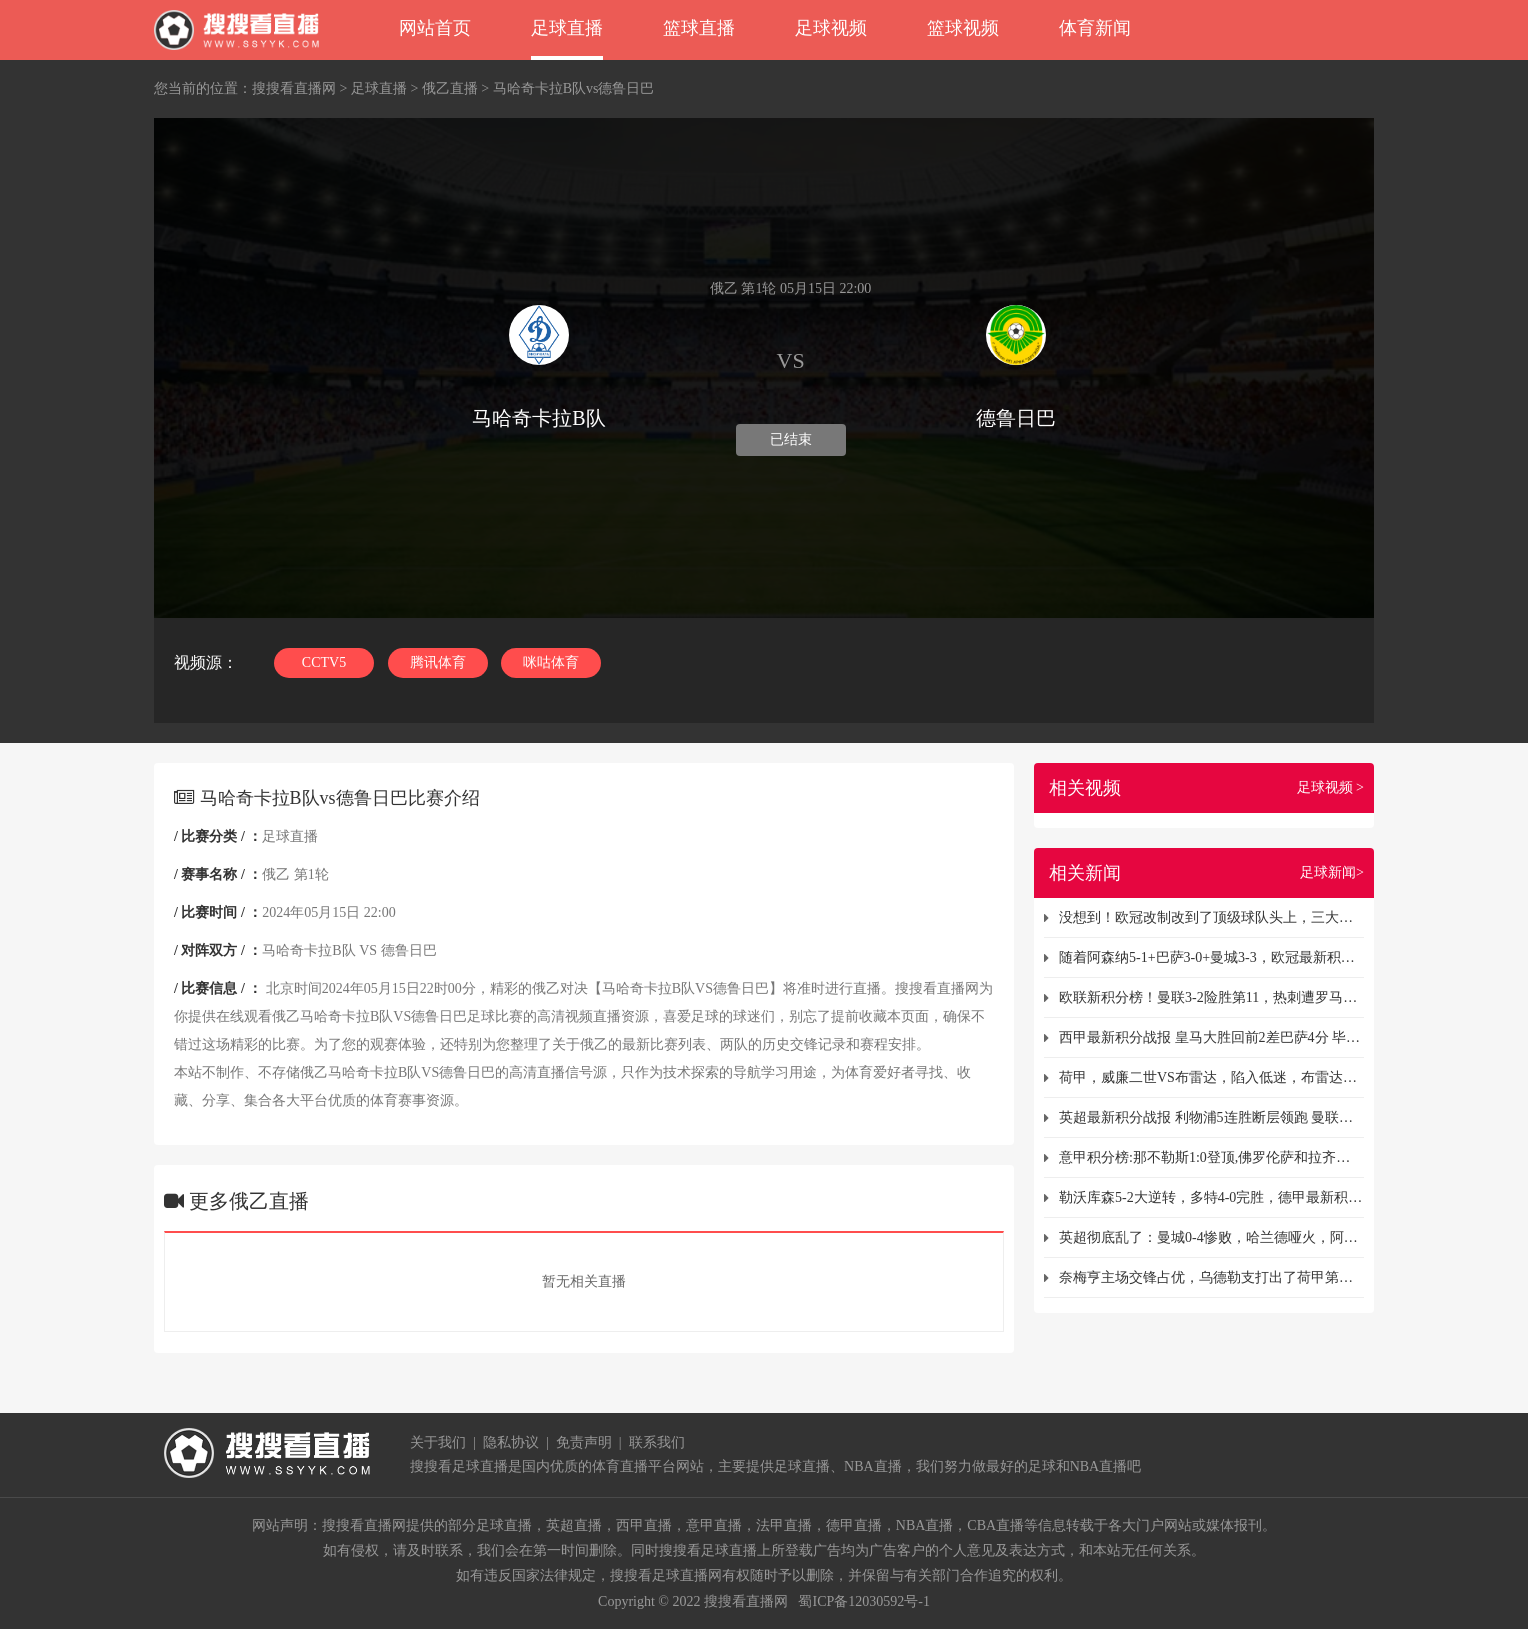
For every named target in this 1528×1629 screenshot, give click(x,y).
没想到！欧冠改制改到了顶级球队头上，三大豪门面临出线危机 (1211, 917)
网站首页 (435, 28)
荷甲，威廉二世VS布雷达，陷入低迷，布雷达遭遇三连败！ (1211, 1077)
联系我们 (657, 1442)
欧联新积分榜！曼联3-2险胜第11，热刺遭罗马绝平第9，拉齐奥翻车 (1211, 997)
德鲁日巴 (409, 950)
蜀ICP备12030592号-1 (863, 1601)
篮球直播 (699, 28)
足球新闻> (1332, 872)
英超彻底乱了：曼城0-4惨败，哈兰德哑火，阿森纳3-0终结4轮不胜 (1211, 1237)
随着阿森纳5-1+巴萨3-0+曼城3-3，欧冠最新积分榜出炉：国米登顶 (1211, 957)
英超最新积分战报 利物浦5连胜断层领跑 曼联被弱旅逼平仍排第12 (1211, 1117)
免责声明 (584, 1442)
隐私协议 (511, 1442)
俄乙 (276, 874)
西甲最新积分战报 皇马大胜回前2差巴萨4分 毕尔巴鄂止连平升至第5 (1211, 1037)
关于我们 (438, 1442)
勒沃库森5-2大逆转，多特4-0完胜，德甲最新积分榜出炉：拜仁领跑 (1211, 1197)
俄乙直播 (450, 88)
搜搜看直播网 (294, 88)
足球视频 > (1330, 787)
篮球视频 (963, 28)
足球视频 (831, 28)
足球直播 (567, 28)
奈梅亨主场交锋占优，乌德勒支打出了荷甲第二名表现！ (1211, 1277)
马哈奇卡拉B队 (308, 950)
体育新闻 (1095, 28)
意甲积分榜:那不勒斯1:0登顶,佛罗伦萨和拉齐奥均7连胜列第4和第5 (1211, 1157)
